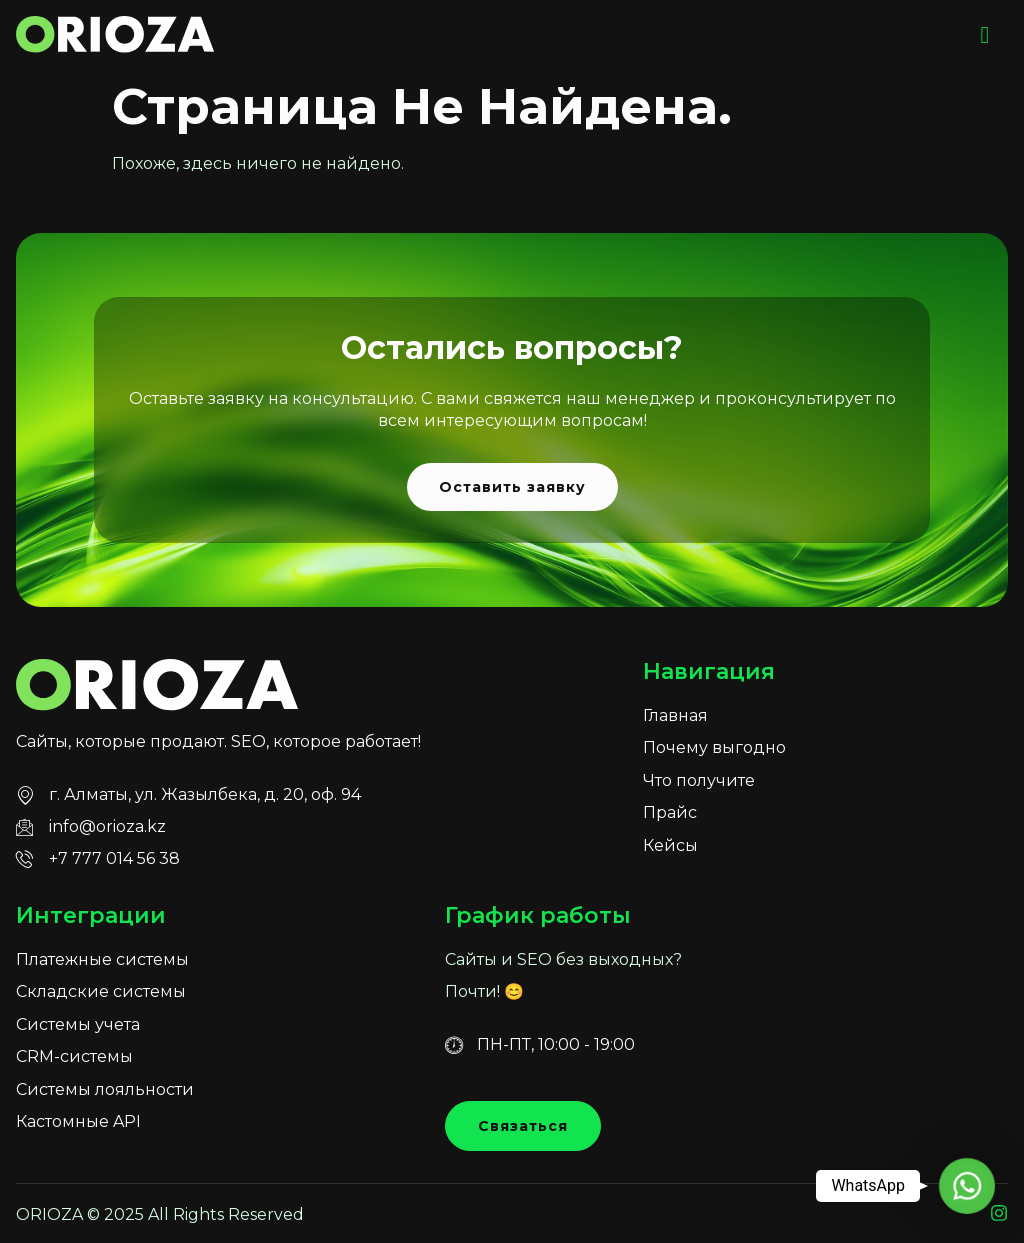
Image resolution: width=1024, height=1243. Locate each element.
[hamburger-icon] (985, 35)
